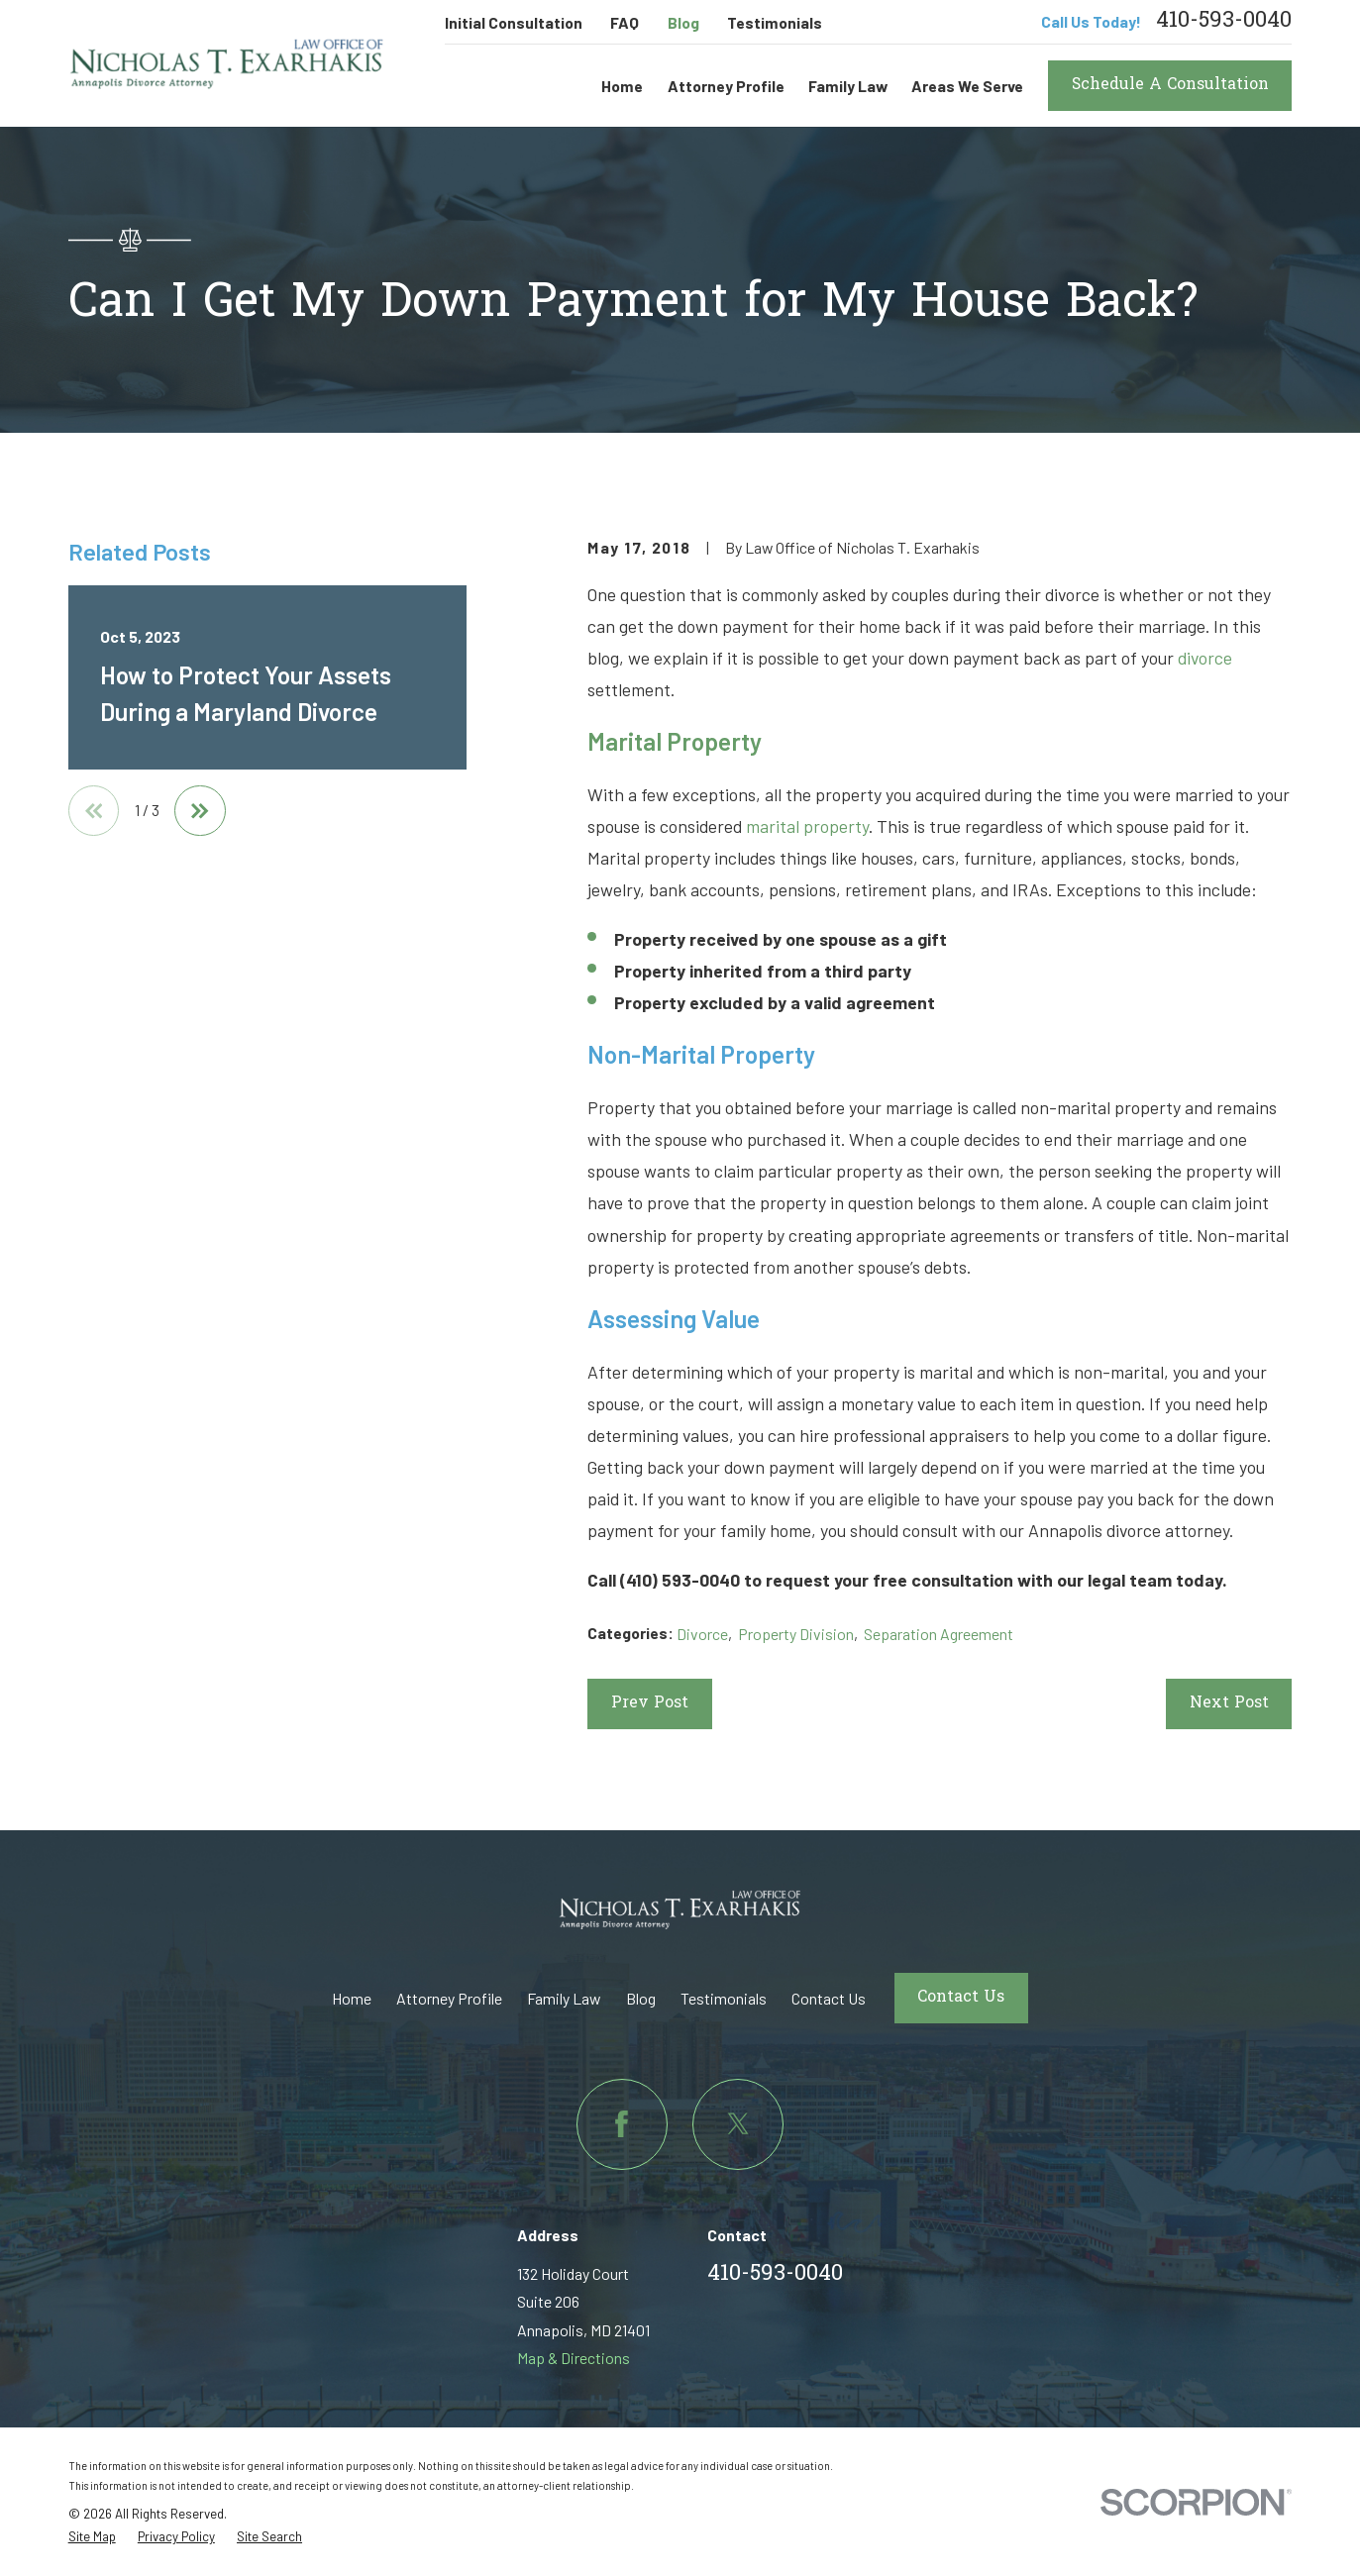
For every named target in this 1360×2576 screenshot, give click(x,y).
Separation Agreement (938, 1633)
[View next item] (199, 810)
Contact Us (828, 1998)
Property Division (796, 1633)
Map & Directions (573, 2357)
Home (351, 1998)
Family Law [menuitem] (848, 85)
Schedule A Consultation (1170, 85)
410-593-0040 (1224, 22)
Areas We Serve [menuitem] (967, 85)
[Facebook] (622, 2124)
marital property (807, 826)
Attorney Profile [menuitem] (726, 85)
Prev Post (649, 1704)
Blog (683, 22)
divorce (1205, 658)
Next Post (1229, 1704)
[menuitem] (92, 2536)
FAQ (624, 22)
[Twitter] (738, 2124)
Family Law (563, 1998)
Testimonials (774, 22)
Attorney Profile (449, 1998)
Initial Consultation (513, 22)
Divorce (702, 1633)
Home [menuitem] (622, 85)
